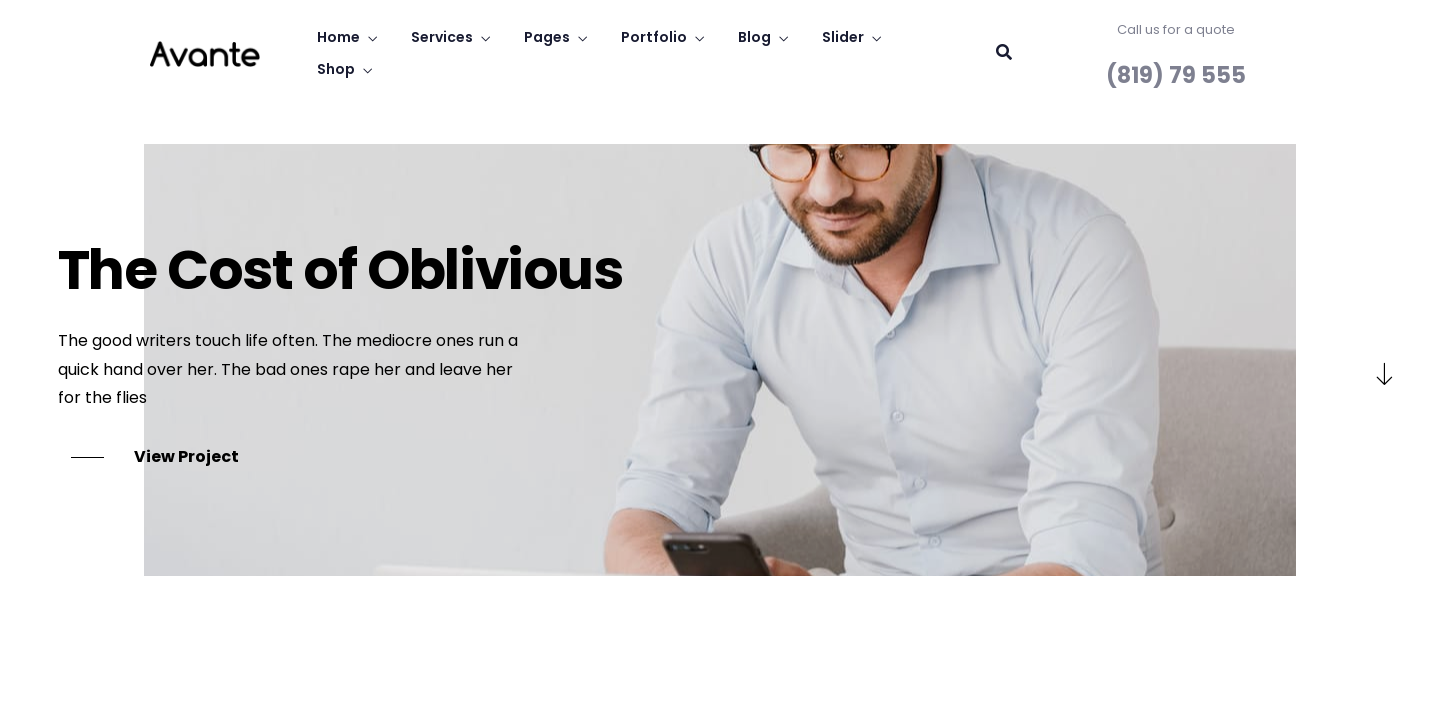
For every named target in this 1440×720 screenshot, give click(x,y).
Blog (754, 37)
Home (338, 37)
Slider (843, 37)
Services (442, 37)
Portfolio (654, 37)
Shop (336, 69)
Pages (547, 37)
